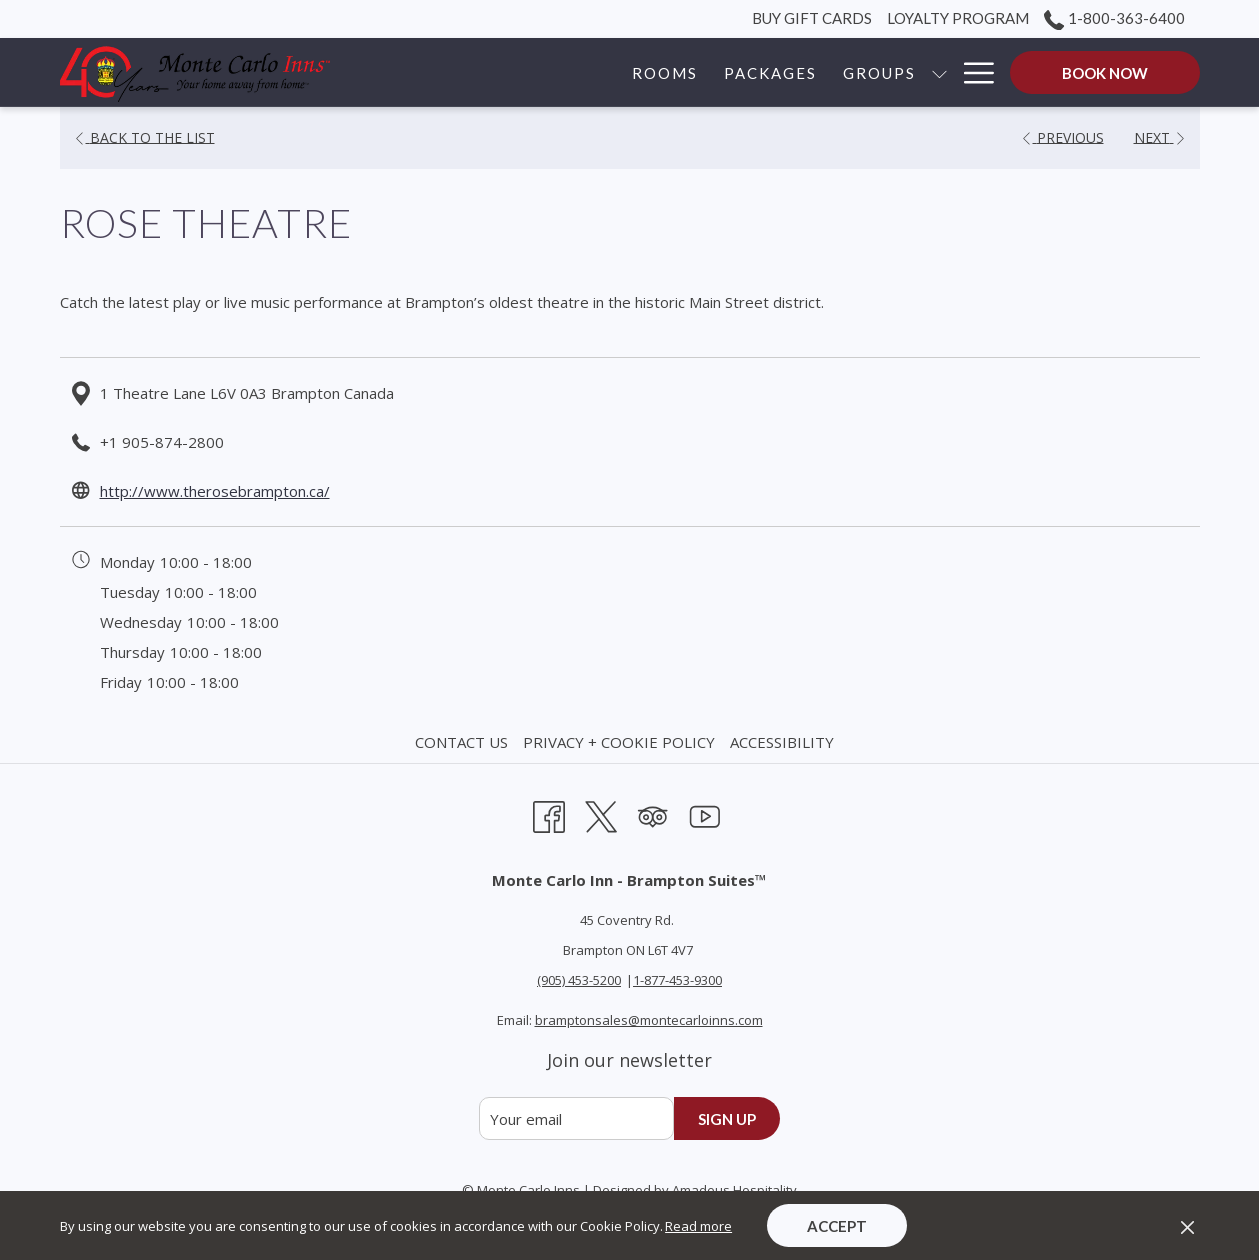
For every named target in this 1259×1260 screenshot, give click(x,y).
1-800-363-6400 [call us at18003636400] (1114, 18)
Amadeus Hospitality (734, 1190)
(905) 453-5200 (579, 980)
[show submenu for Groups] (783, 72)
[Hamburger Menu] (971, 72)
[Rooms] (510, 72)
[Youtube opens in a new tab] (705, 813)
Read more (698, 1226)
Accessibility (782, 742)
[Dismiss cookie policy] (1187, 1226)
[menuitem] (464, 742)
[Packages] (615, 72)
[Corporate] (861, 72)
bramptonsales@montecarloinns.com (649, 1020)
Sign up (727, 1119)
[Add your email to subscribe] (576, 1118)
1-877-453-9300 (677, 980)
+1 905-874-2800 (162, 442)
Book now (1105, 73)
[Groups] (724, 72)
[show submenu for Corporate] (939, 72)
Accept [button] (837, 1226)
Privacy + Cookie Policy (619, 742)
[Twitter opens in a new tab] (601, 813)
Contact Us (461, 742)
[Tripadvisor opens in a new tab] (653, 813)
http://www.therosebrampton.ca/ (215, 491)
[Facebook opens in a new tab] (549, 813)
